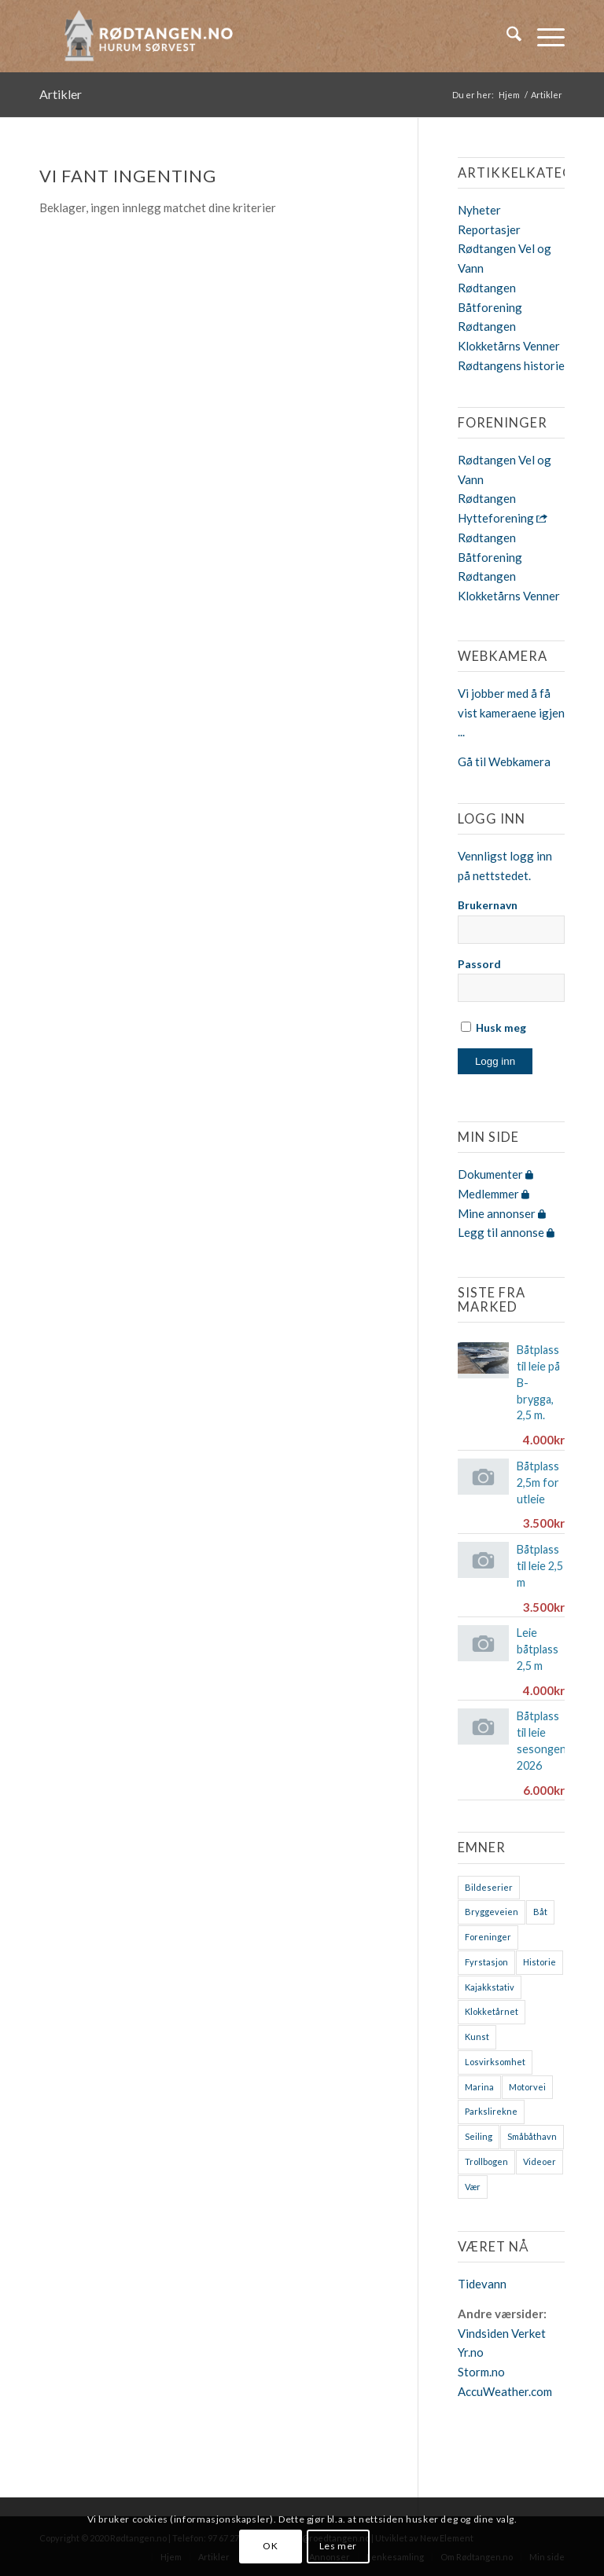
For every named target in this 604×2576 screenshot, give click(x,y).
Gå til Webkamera (504, 761)
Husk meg (493, 1027)
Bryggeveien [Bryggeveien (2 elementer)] (491, 1911)
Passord (479, 964)
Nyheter (479, 210)
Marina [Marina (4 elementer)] (479, 2087)
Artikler (60, 93)
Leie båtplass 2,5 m (537, 1649)
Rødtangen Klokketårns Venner (509, 586)
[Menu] (543, 36)
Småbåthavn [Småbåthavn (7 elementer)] (532, 2136)
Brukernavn (487, 905)
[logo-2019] (153, 36)
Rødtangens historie (511, 365)
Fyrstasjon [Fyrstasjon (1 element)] (486, 1962)
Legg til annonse (506, 1232)
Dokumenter (495, 1174)
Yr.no (471, 2352)
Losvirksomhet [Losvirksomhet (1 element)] (495, 2062)
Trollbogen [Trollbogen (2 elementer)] (486, 2161)
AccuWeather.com (505, 2391)
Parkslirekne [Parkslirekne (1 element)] (491, 2111)
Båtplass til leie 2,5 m (540, 1566)
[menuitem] (506, 36)
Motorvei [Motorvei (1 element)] (527, 2087)
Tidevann (482, 2284)
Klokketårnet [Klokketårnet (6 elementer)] (491, 2011)
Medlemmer (493, 1194)
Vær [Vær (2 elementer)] (473, 2187)
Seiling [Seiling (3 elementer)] (478, 2136)
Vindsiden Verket (502, 2333)
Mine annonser (502, 1213)
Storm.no (481, 2372)
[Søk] (506, 36)
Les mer (338, 2546)
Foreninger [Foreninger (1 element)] (488, 1937)
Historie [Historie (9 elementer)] (539, 1962)
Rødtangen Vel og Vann (504, 469)
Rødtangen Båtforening (490, 547)
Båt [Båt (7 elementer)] (540, 1911)
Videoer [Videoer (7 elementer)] (539, 2161)
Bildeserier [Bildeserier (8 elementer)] (489, 1887)
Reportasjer (489, 229)
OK (270, 2546)
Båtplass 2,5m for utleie (538, 1482)
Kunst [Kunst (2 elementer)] (477, 2036)
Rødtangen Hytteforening (502, 508)
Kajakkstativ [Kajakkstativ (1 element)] (489, 1987)
